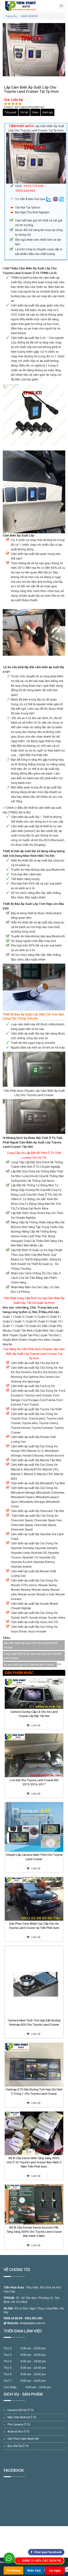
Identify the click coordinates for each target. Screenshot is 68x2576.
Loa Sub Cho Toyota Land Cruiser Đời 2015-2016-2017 (34, 1772)
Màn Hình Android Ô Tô (21, 2417)
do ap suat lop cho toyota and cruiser (29, 1664)
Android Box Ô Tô (18, 2431)
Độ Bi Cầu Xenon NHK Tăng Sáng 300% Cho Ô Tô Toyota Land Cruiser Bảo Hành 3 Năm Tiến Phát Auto (34, 2152)
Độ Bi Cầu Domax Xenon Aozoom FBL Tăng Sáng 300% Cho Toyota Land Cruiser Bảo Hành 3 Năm (34, 2222)
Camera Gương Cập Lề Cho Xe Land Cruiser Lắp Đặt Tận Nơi (34, 1707)
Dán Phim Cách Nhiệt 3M (23, 2438)
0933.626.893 (25, 190)
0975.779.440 (34, 186)
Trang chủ (11, 16)
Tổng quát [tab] (10, 112)
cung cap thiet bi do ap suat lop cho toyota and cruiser (32, 1656)
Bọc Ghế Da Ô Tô (17, 2446)
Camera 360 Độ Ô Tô (20, 2410)
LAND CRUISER (29, 16)
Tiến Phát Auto (14, 2287)
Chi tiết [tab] (24, 112)
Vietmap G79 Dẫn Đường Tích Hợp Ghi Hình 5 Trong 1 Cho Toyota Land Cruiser (34, 2081)
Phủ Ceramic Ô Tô (18, 2424)
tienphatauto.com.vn (32, 2323)
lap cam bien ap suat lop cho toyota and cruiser (30, 1645)
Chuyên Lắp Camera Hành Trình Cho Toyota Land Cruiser (34, 1844)
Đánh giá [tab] (48, 112)
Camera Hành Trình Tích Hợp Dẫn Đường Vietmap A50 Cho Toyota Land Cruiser (34, 2003)
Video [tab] (35, 112)
